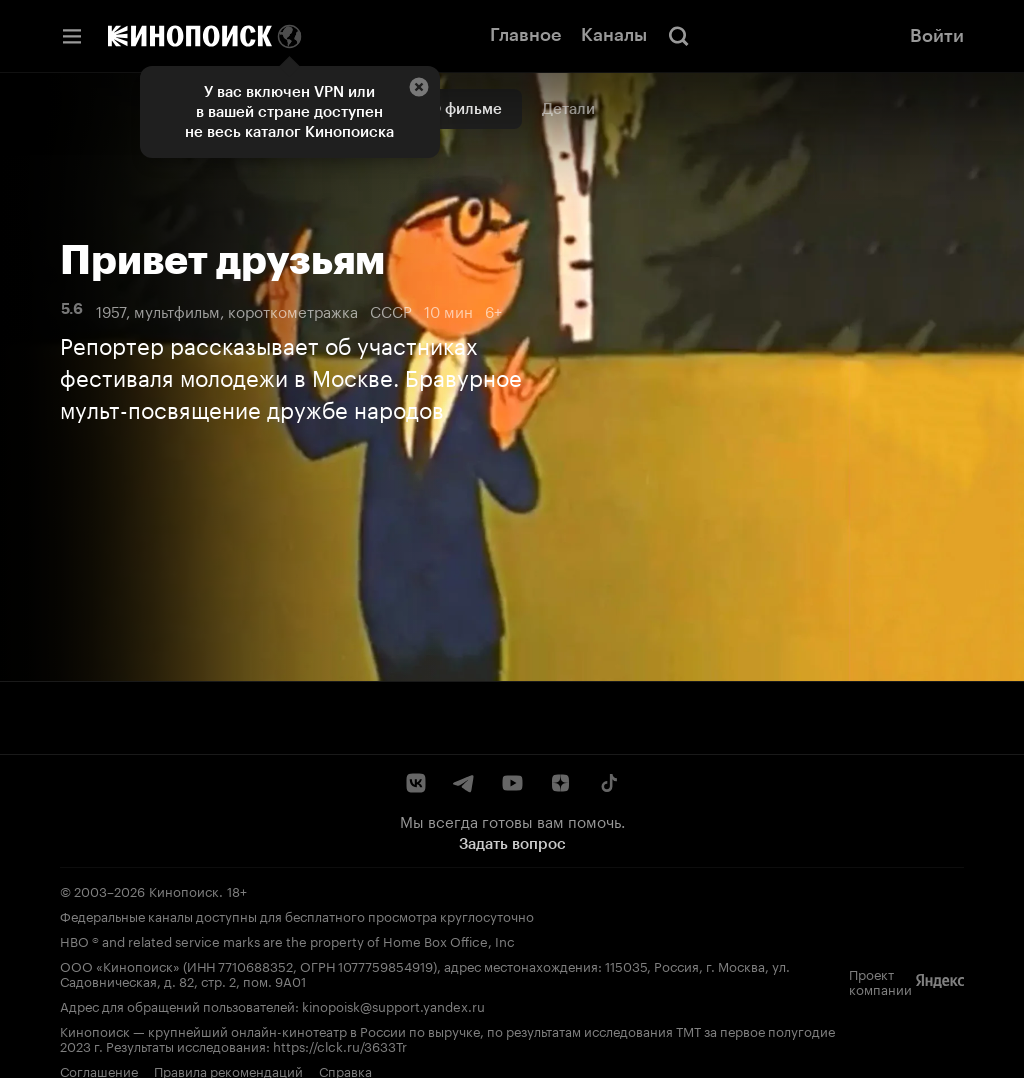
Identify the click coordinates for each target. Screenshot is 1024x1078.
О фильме (465, 109)
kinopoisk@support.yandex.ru (393, 1005)
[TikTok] (608, 783)
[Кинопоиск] (190, 36)
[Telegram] (464, 783)
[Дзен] (560, 783)
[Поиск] (679, 36)
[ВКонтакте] (416, 783)
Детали (568, 109)
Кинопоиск (184, 890)
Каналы (614, 35)
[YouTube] (512, 783)
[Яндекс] (940, 981)
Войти (937, 36)
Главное (525, 35)
